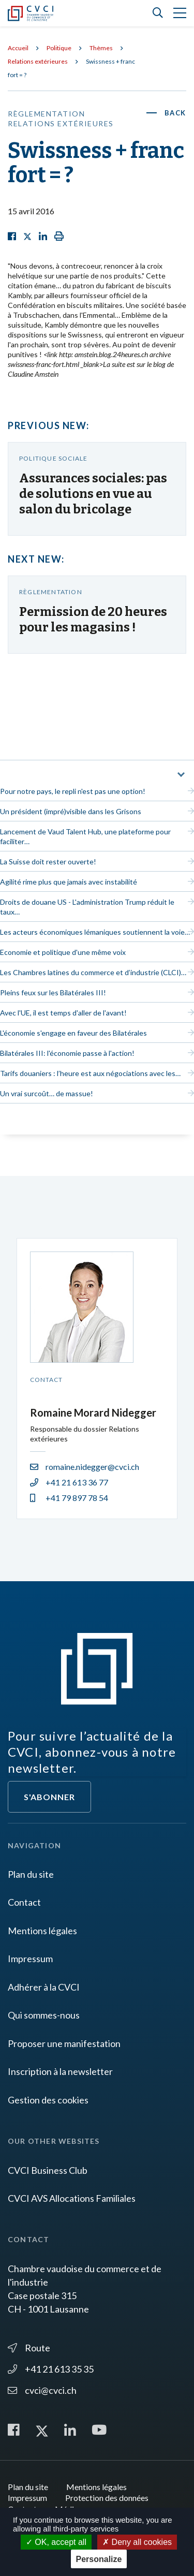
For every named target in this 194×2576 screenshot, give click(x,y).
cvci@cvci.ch (42, 2390)
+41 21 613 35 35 (51, 2369)
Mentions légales (42, 1930)
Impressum (30, 1958)
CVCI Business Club (47, 2170)
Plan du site (31, 1874)
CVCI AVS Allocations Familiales (72, 2198)
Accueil (18, 48)
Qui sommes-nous (44, 2015)
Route (29, 2347)
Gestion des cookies (48, 2100)
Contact (24, 1902)
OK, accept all (56, 2542)
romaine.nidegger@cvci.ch (84, 1466)
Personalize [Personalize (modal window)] (99, 2559)
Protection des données (106, 2498)
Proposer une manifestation (64, 2043)
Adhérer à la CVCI (44, 1987)
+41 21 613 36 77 (69, 1482)
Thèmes (101, 48)
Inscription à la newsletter (60, 2071)
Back (175, 113)
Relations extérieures (38, 61)
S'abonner (49, 1797)
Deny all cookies (137, 2542)
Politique (59, 48)
